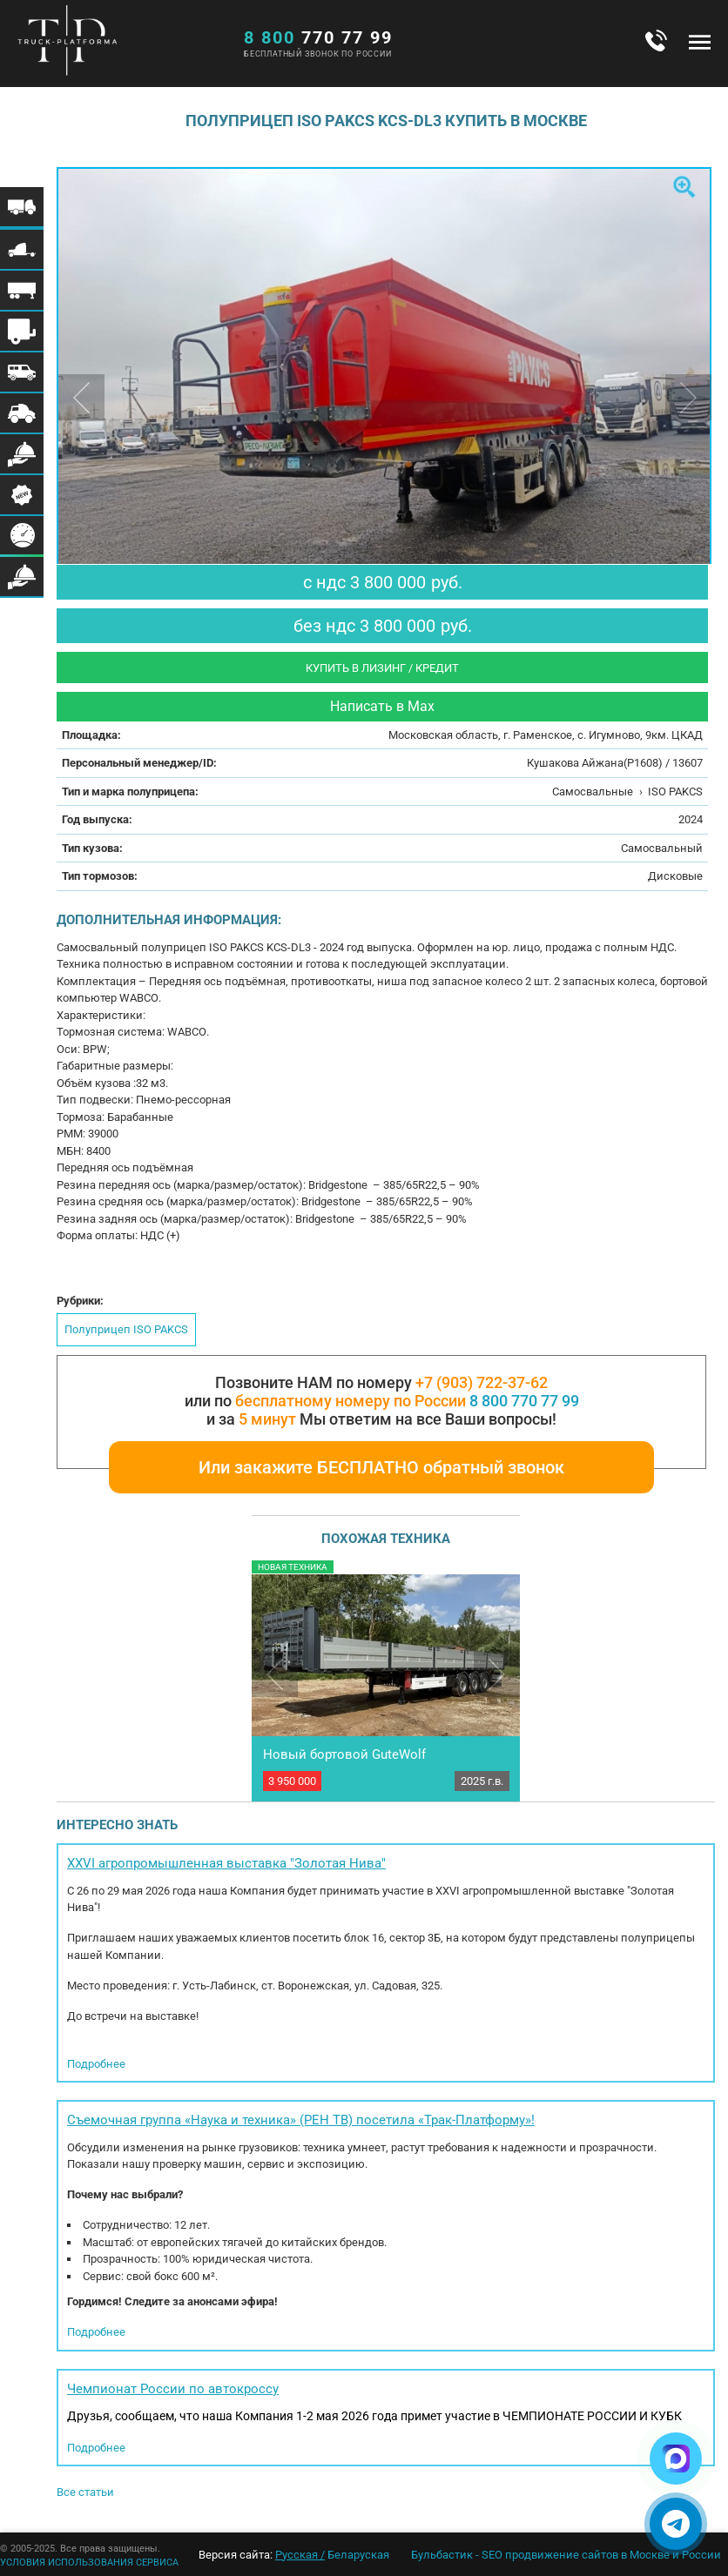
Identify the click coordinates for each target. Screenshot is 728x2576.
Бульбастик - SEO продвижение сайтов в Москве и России (566, 2554)
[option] (386, 386)
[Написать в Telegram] (676, 2524)
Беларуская (358, 2554)
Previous (275, 1674)
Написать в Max (382, 706)
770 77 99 (318, 37)
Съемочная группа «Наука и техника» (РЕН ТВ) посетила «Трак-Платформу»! (301, 2120)
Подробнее (96, 2063)
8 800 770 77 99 (524, 1401)
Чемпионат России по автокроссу (173, 2389)
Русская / (300, 2554)
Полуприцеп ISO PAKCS (126, 1329)
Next (497, 1674)
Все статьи (85, 2492)
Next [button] (688, 397)
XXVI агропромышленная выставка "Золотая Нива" (226, 1863)
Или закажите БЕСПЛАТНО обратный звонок (381, 1467)
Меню (700, 41)
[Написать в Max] (676, 2458)
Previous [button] (81, 397)
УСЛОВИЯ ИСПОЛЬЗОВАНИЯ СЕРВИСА (89, 2562)
